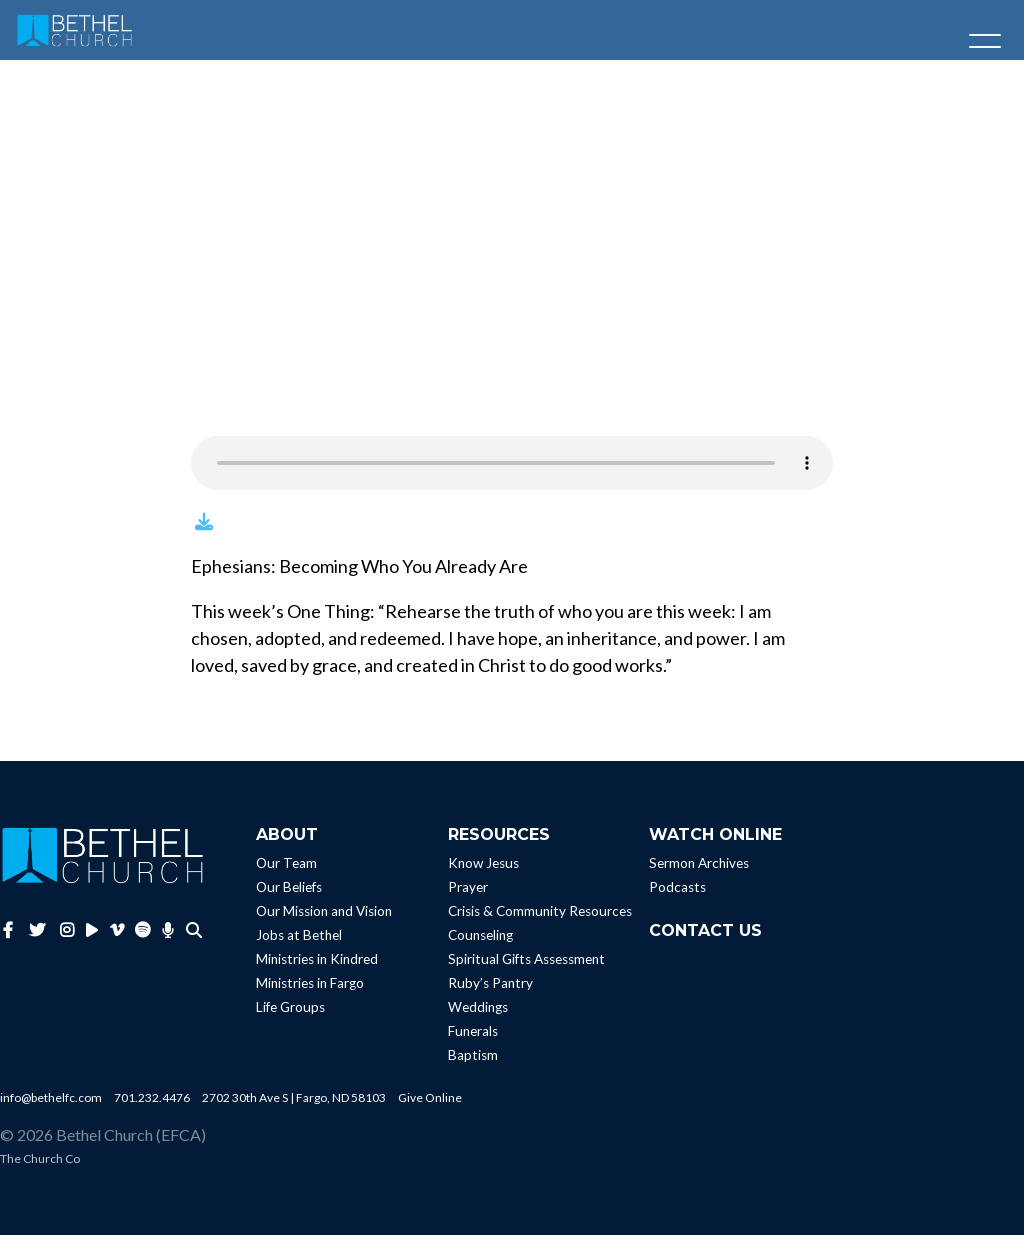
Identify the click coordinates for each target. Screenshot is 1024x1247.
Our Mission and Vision (324, 923)
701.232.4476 (152, 1109)
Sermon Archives (699, 875)
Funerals (473, 1043)
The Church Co (40, 1170)
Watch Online (715, 846)
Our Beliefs (289, 899)
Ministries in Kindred (317, 971)
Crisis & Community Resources (540, 923)
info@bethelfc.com (51, 1109)
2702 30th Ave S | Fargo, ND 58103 (294, 1109)
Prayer (468, 899)
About (287, 846)
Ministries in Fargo (310, 995)
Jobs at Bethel (299, 947)
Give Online (430, 1109)
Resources (499, 846)
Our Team (286, 875)
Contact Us (705, 942)
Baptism (473, 1067)
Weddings (478, 1019)
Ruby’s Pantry (490, 995)
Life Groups (290, 1019)
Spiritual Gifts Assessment (526, 971)
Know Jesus (483, 875)
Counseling (480, 947)
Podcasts (677, 899)
